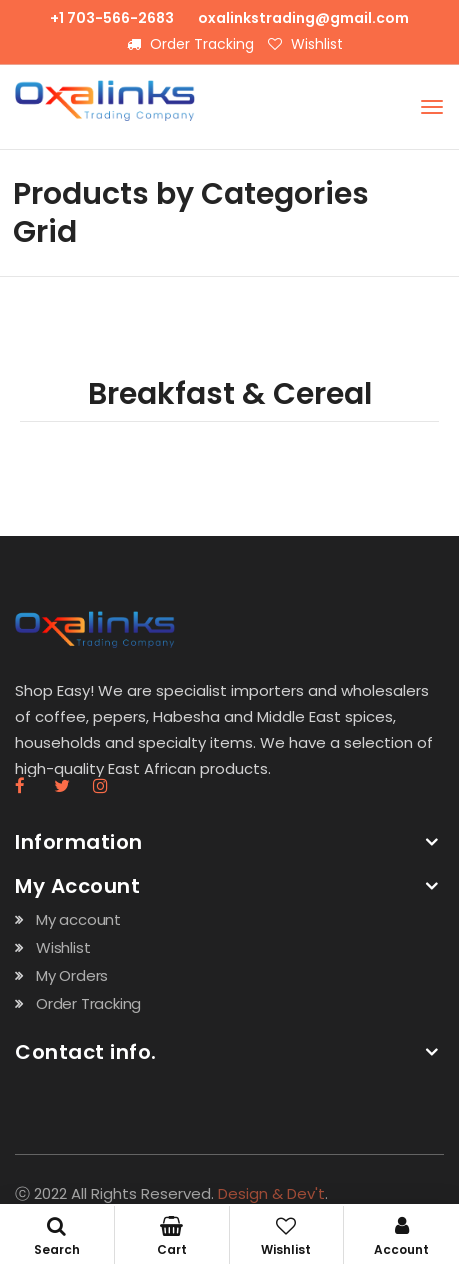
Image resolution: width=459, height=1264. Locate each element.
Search (57, 1237)
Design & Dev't (271, 1193)
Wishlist (305, 44)
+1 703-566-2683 (112, 18)
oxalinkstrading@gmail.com (303, 18)
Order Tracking (190, 44)
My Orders (72, 975)
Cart (172, 1237)
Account (401, 1237)
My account (78, 919)
